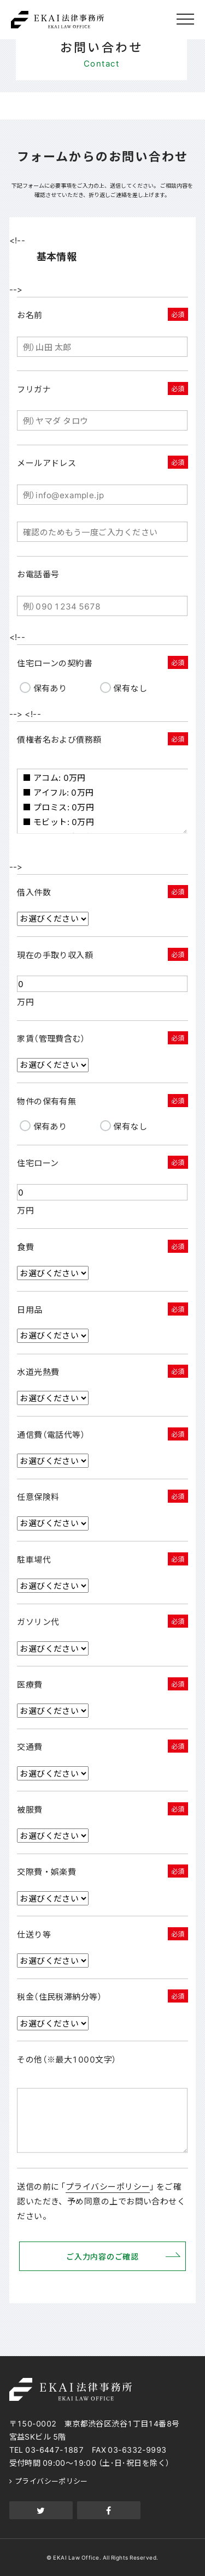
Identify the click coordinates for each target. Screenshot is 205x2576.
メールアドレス (46, 463)
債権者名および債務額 (59, 739)
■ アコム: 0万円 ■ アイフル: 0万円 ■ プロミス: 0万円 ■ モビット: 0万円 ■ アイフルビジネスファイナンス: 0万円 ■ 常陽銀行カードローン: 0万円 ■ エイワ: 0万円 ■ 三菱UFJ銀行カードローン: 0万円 (102, 801)
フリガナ (34, 389)
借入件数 (34, 892)
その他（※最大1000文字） (66, 2059)
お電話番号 (38, 574)
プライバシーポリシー (108, 2186)
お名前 (29, 315)
